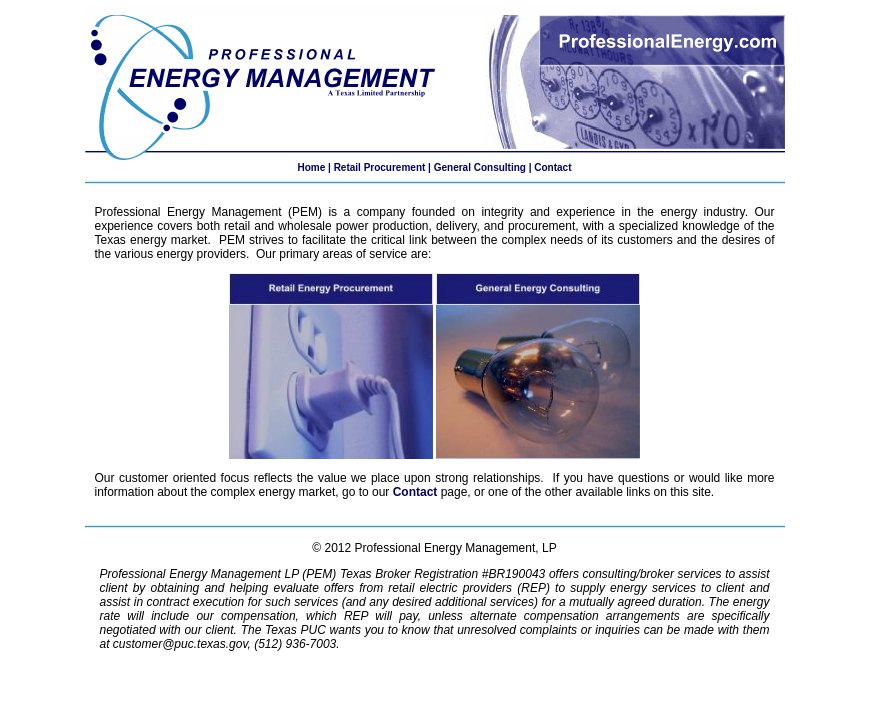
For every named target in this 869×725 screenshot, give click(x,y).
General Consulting (480, 167)
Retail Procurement (380, 167)
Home (311, 167)
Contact (552, 167)
